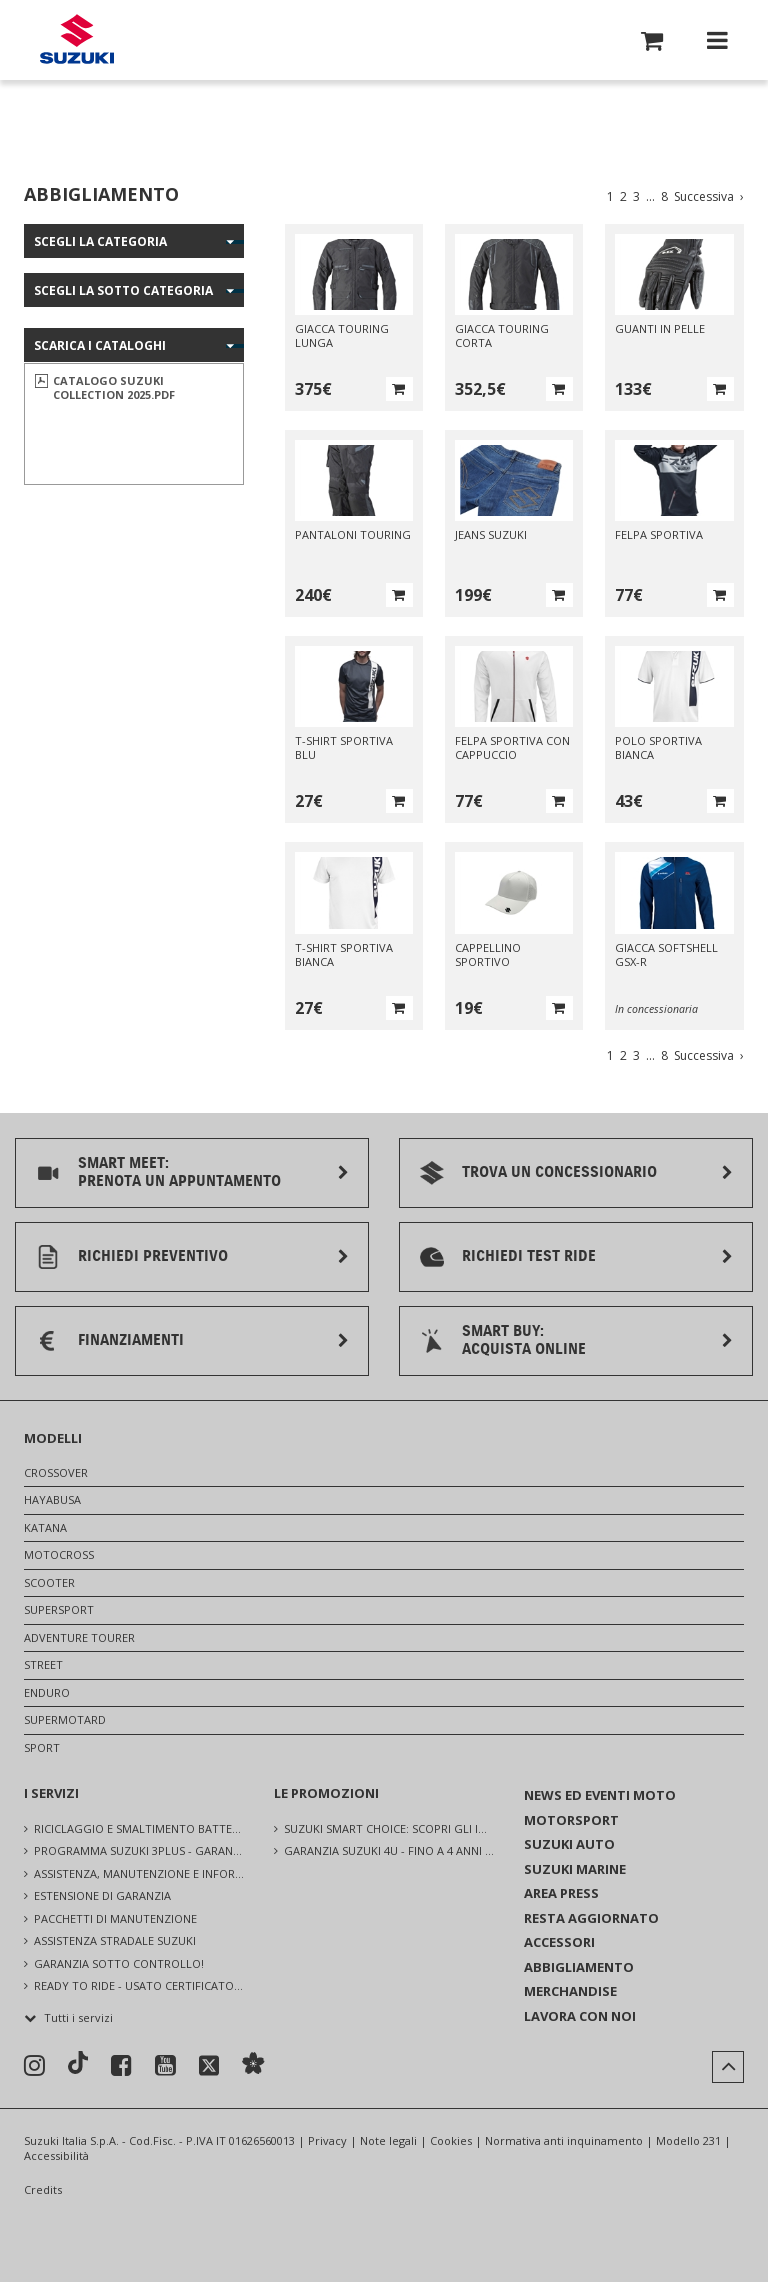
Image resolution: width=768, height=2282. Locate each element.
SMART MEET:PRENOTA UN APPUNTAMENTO (179, 1171)
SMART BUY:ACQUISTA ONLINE (524, 1339)
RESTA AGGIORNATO (591, 1918)
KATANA (45, 1527)
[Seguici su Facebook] (121, 2066)
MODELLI (53, 1438)
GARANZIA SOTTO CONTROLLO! (119, 1963)
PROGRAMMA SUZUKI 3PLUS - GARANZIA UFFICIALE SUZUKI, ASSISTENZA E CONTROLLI (139, 1850)
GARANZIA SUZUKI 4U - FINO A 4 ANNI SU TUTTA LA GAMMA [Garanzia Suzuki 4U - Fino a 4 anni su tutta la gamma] (389, 1850)
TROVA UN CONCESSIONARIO (559, 1172)
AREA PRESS (561, 1893)
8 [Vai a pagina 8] (664, 196)
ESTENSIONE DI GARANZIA (102, 1895)
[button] (652, 44)
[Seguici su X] (209, 2066)
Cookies (451, 2140)
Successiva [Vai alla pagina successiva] (709, 196)
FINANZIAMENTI (131, 1340)
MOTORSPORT (571, 1820)
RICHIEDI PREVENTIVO (153, 1256)
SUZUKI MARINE (575, 1869)
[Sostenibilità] (253, 2065)
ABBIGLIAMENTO (579, 1967)
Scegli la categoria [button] (100, 241)
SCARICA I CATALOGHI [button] (100, 345)
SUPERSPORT (59, 1609)
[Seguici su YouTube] (165, 2066)
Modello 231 (688, 2140)
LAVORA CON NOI (580, 2016)
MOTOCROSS (59, 1554)
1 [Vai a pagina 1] (610, 196)
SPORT (42, 1747)
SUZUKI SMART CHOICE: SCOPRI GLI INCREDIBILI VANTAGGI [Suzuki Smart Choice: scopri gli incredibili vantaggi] (389, 1828)
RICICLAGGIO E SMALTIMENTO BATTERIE (139, 1828)
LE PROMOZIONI (326, 1793)
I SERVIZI (51, 1793)
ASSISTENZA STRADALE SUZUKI (115, 1940)
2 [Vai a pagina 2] (623, 196)
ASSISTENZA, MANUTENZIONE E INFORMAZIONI (139, 1873)
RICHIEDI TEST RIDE (529, 1256)
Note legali (388, 2140)
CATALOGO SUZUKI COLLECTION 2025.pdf (114, 387)
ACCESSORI (559, 1942)
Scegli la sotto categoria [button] (123, 290)
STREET (43, 1664)
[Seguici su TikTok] (78, 2065)
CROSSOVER (56, 1472)
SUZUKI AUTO (569, 1844)
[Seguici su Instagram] (34, 2066)
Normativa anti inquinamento (564, 2140)
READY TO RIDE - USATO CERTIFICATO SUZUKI (139, 1985)
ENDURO (47, 1692)
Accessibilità (56, 2155)
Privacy (327, 2140)
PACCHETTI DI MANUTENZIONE (115, 1918)
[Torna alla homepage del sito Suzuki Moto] (77, 40)
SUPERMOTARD (65, 1719)
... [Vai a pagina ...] (650, 196)
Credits (43, 2190)
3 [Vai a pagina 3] (636, 196)
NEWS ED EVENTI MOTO (600, 1795)
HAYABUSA (52, 1499)
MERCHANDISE (570, 1991)
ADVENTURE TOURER (79, 1637)
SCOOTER (49, 1582)
